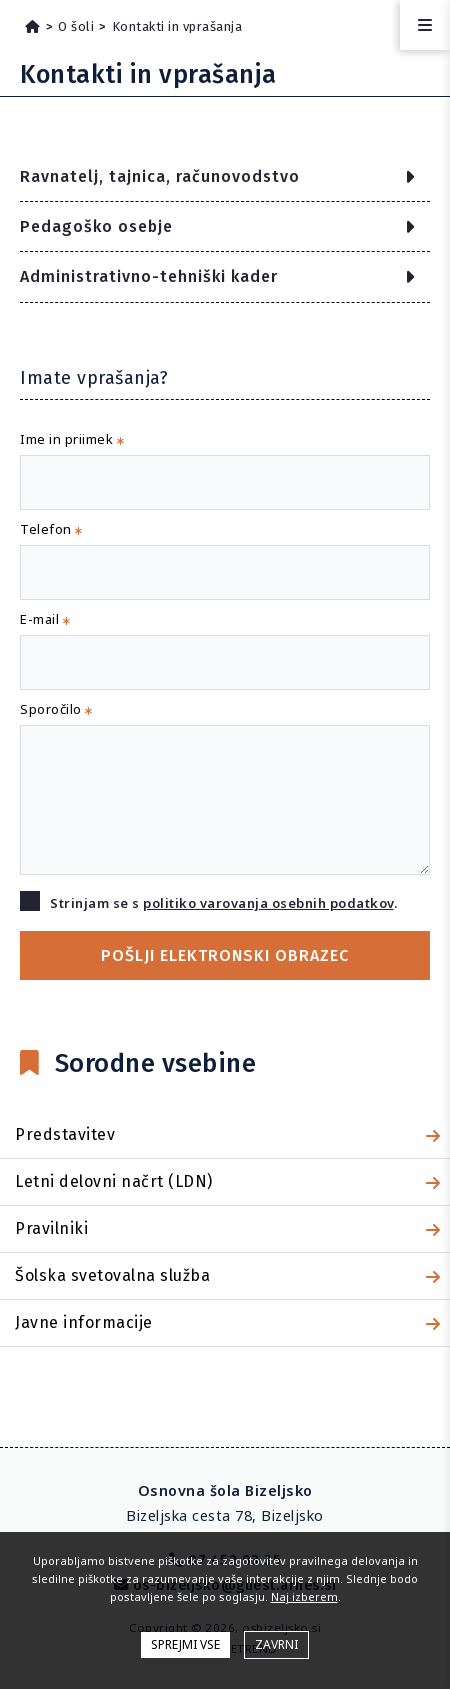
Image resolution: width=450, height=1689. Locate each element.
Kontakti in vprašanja (177, 26)
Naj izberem (304, 1596)
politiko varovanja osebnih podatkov (268, 903)
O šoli (76, 26)
